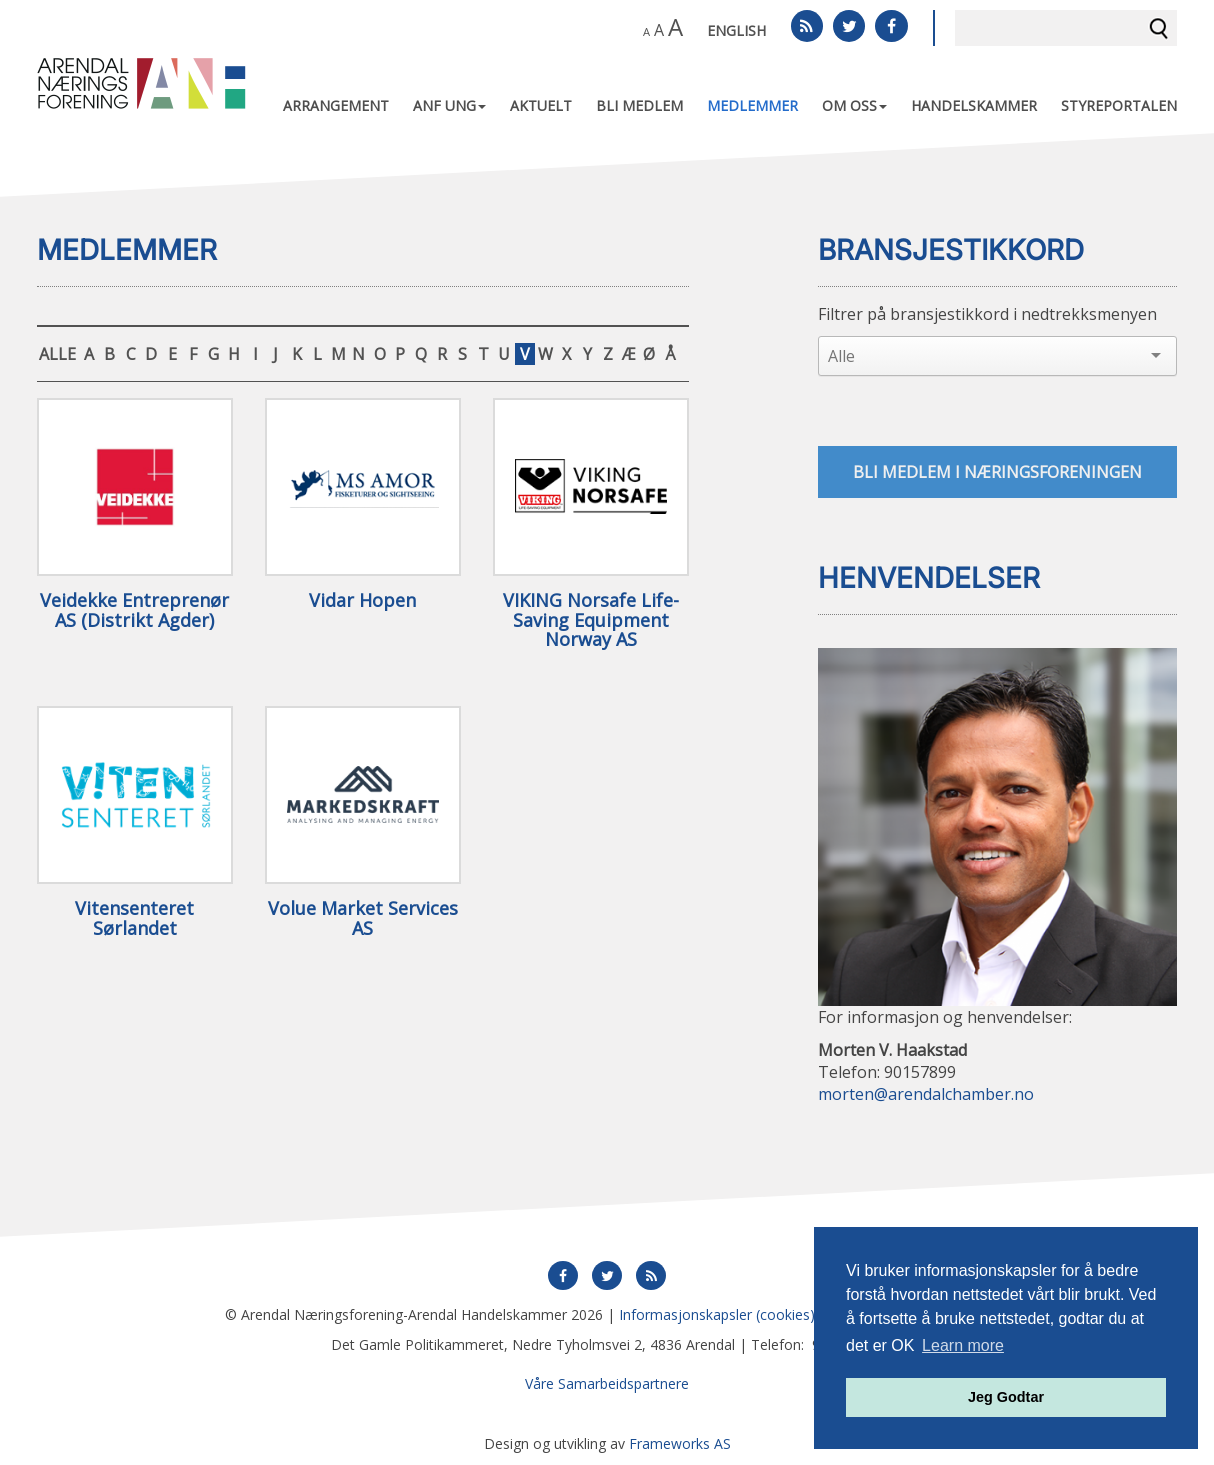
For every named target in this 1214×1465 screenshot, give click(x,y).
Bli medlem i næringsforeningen (997, 472)
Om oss (854, 105)
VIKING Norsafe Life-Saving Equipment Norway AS (591, 620)
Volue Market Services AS (363, 919)
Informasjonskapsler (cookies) (717, 1314)
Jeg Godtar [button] (1006, 1397)
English (736, 30)
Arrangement (336, 105)
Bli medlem (639, 105)
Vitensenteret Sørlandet (134, 919)
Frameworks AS (680, 1443)
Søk (1159, 28)
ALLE (57, 354)
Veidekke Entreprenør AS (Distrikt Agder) (134, 611)
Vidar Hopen (362, 601)
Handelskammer (974, 105)
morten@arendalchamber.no (926, 1095)
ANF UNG (449, 105)
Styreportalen (1119, 105)
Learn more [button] (963, 1345)
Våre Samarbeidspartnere (607, 1383)
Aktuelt (541, 105)
